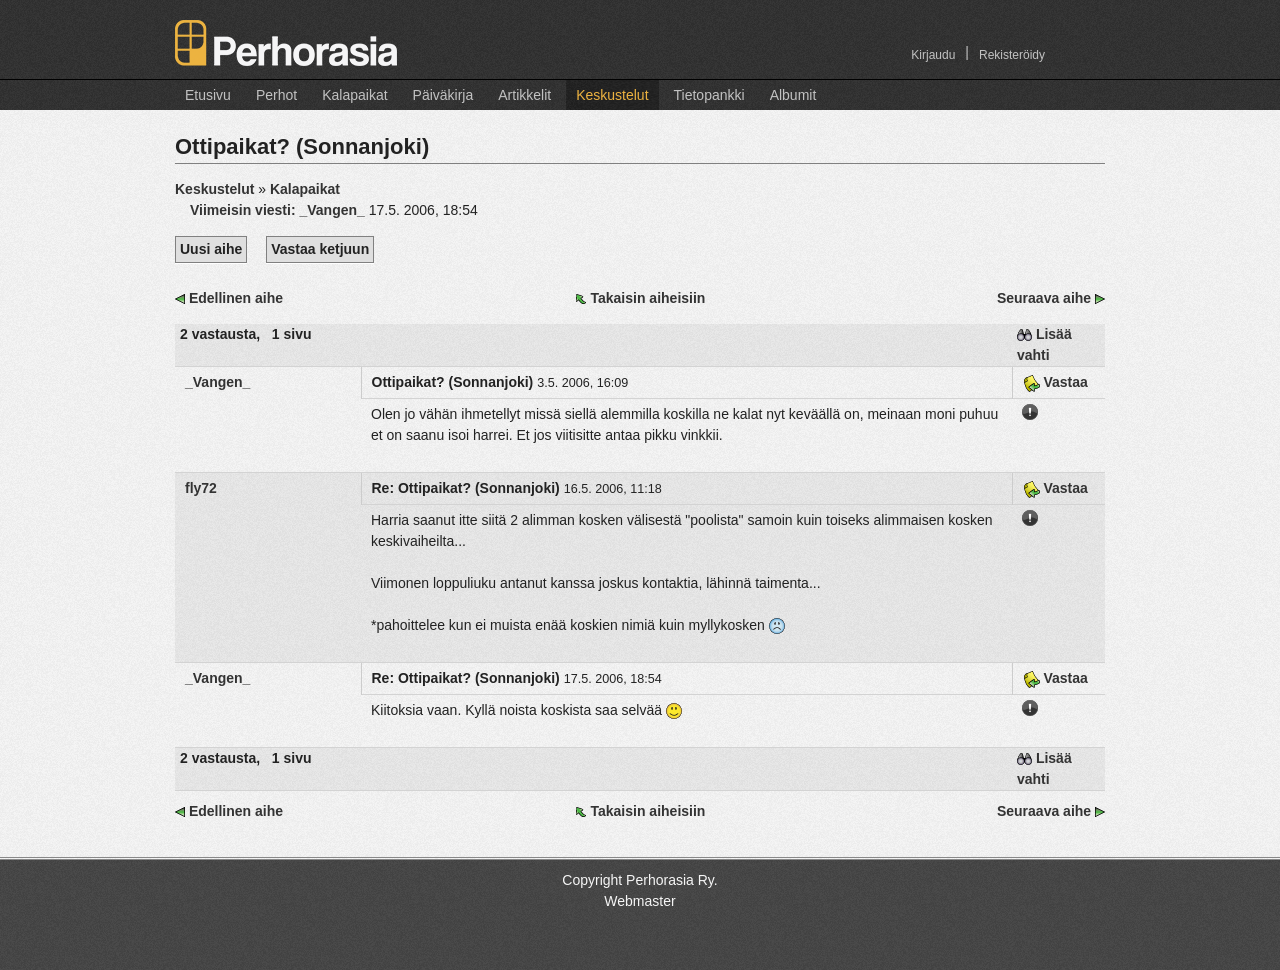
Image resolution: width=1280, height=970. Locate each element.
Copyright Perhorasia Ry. (639, 880)
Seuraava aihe (1044, 298)
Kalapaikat (354, 95)
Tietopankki (709, 95)
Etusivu (208, 95)
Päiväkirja (443, 95)
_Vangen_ (217, 382)
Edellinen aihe (236, 298)
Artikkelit (524, 95)
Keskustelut (612, 95)
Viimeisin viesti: (279, 210)
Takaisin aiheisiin (647, 298)
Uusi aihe (211, 249)
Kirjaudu (933, 55)
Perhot (276, 95)
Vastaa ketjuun (320, 249)
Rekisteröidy (1012, 55)
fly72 (201, 488)
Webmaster (639, 901)
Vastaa (1055, 382)
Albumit (793, 95)
